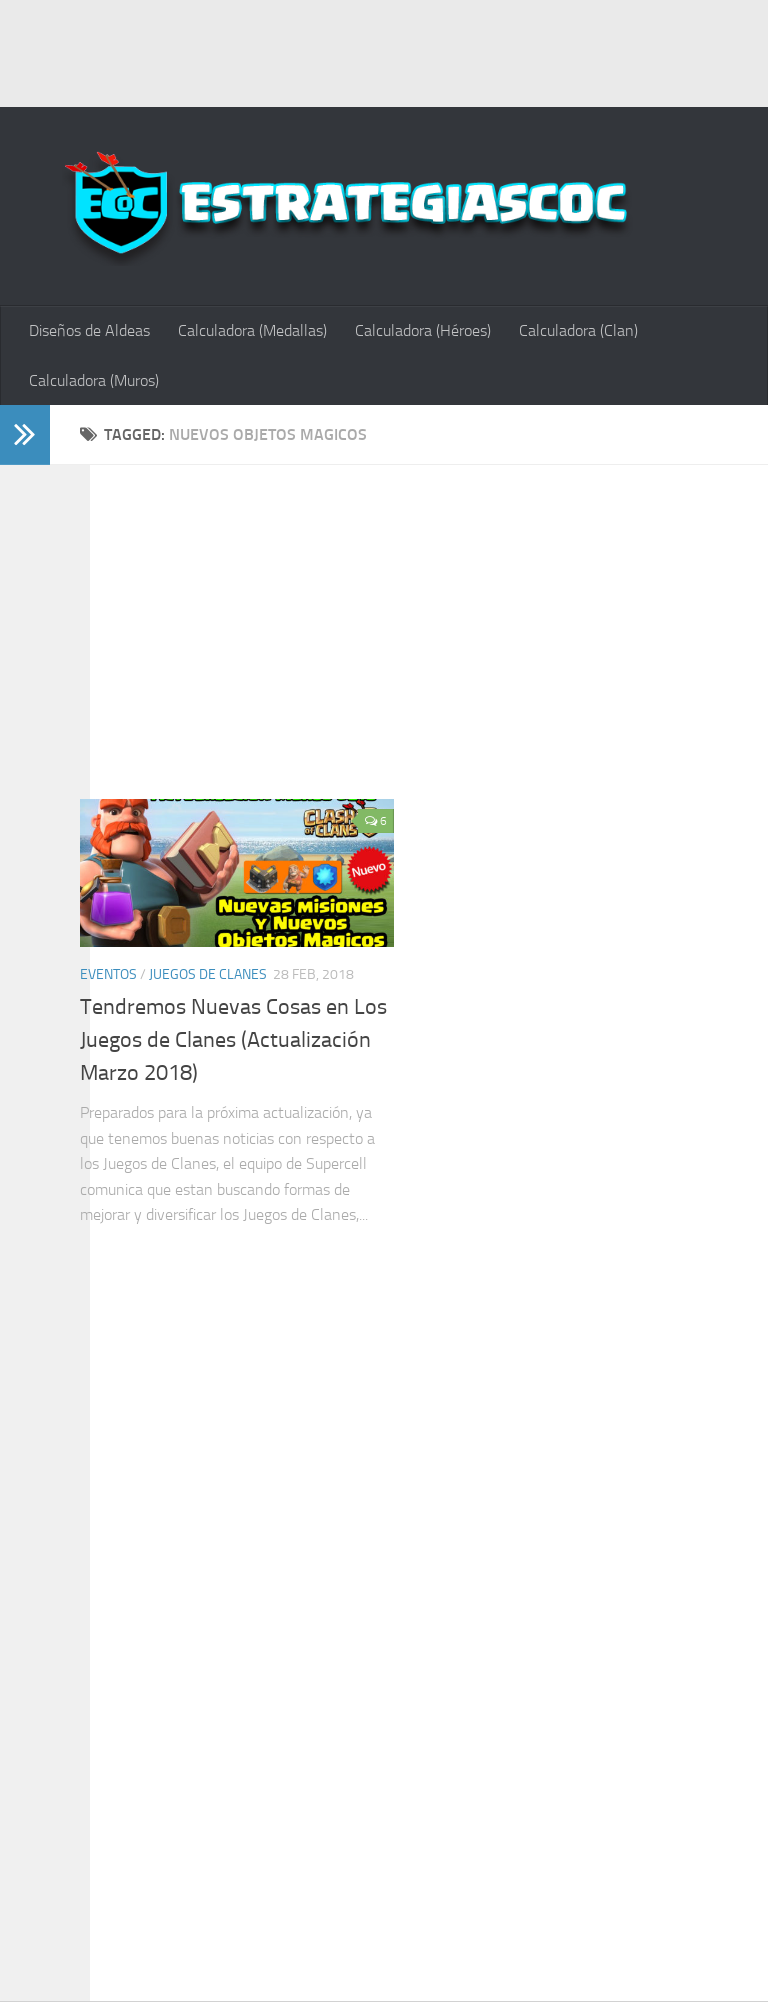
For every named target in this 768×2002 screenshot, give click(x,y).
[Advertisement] (384, 50)
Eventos (108, 974)
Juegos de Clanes (208, 974)
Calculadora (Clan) (578, 330)
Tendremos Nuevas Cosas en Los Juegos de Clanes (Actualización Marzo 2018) (233, 1040)
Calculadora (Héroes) (423, 330)
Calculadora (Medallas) (252, 330)
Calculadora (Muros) (94, 380)
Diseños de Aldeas (89, 330)
